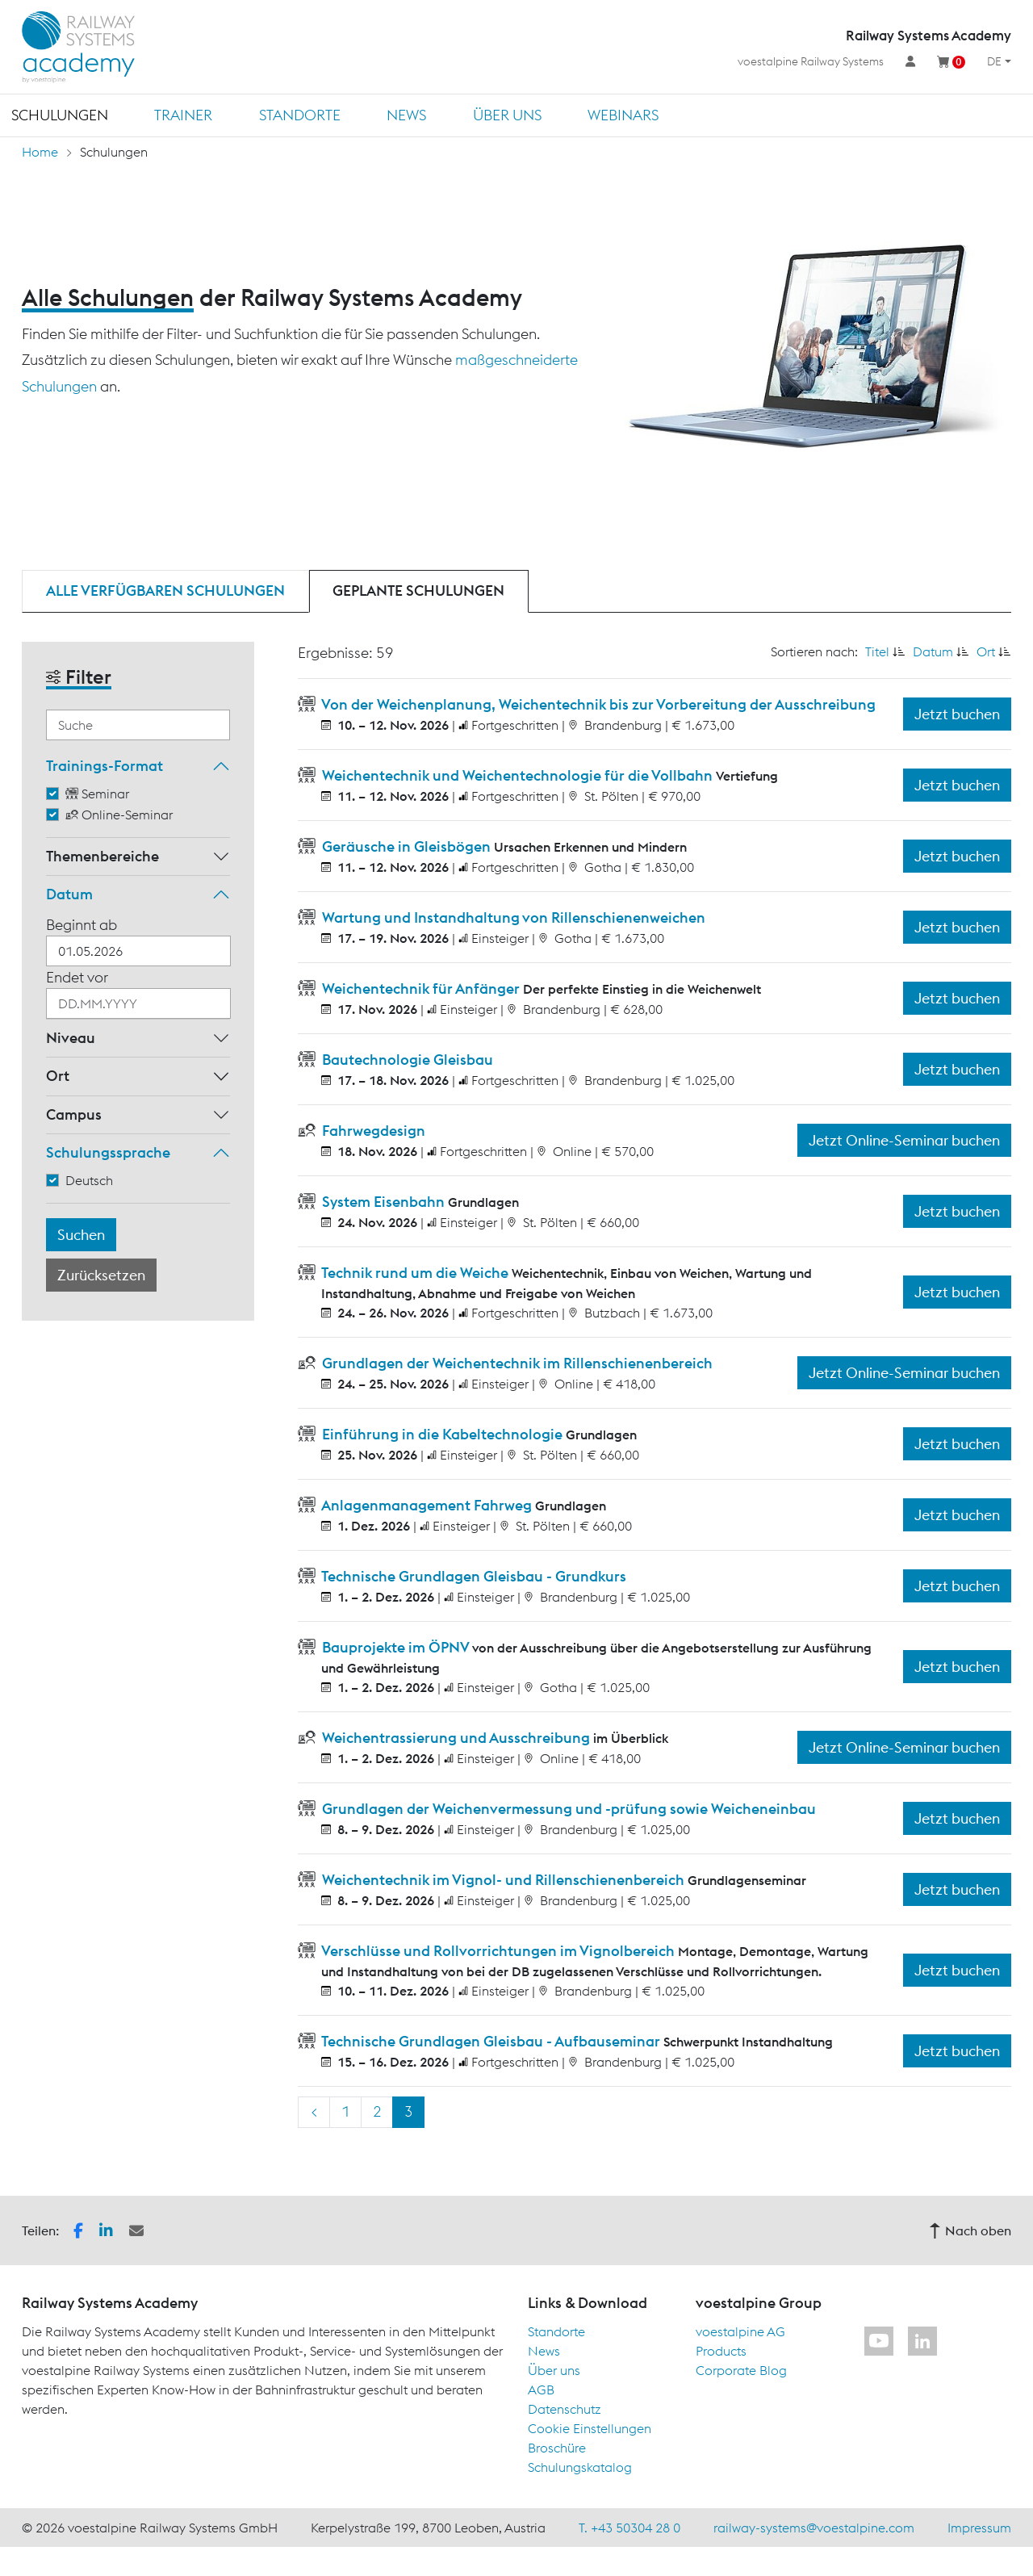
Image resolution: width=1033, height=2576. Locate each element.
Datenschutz (564, 2409)
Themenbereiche (102, 856)
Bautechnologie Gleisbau (406, 1059)
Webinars (623, 115)
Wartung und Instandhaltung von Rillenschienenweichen (512, 917)
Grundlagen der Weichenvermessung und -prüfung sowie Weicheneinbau (567, 1808)
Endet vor (77, 977)
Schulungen (59, 115)
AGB (541, 2389)
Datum (69, 894)
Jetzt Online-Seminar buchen (904, 1140)
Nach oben (970, 2230)
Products (721, 2351)
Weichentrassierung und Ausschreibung (456, 1737)
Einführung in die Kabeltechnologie (442, 1434)
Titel (877, 651)
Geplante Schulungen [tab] (418, 590)
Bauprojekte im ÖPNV (395, 1647)
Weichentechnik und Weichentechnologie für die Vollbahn (517, 775)
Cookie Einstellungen (589, 2428)
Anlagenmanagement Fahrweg (427, 1505)
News (406, 115)
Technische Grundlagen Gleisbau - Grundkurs (472, 1576)
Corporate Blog (741, 2370)
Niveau (70, 1037)
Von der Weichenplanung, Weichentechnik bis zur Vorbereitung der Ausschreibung (597, 704)
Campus (74, 1114)
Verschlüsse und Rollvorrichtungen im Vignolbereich (498, 1950)
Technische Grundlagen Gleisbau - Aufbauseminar (491, 2041)
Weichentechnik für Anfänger (421, 988)
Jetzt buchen (957, 714)
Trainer (183, 115)
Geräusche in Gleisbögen (406, 846)
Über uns (507, 115)
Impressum (979, 2527)
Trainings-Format (104, 765)
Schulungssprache (108, 1152)
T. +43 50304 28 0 (629, 2527)
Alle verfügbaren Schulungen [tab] (165, 590)
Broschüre (557, 2448)
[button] (78, 2229)
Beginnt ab (81, 924)
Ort (57, 1075)
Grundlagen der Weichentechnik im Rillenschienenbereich (516, 1363)
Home (40, 152)
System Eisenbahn (383, 1201)
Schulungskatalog (580, 2467)
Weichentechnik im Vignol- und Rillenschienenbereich (503, 1879)
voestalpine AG (740, 2331)
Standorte (300, 115)
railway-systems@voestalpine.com (813, 2527)
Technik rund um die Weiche (415, 1272)
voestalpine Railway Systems (811, 61)
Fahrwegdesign (372, 1130)
